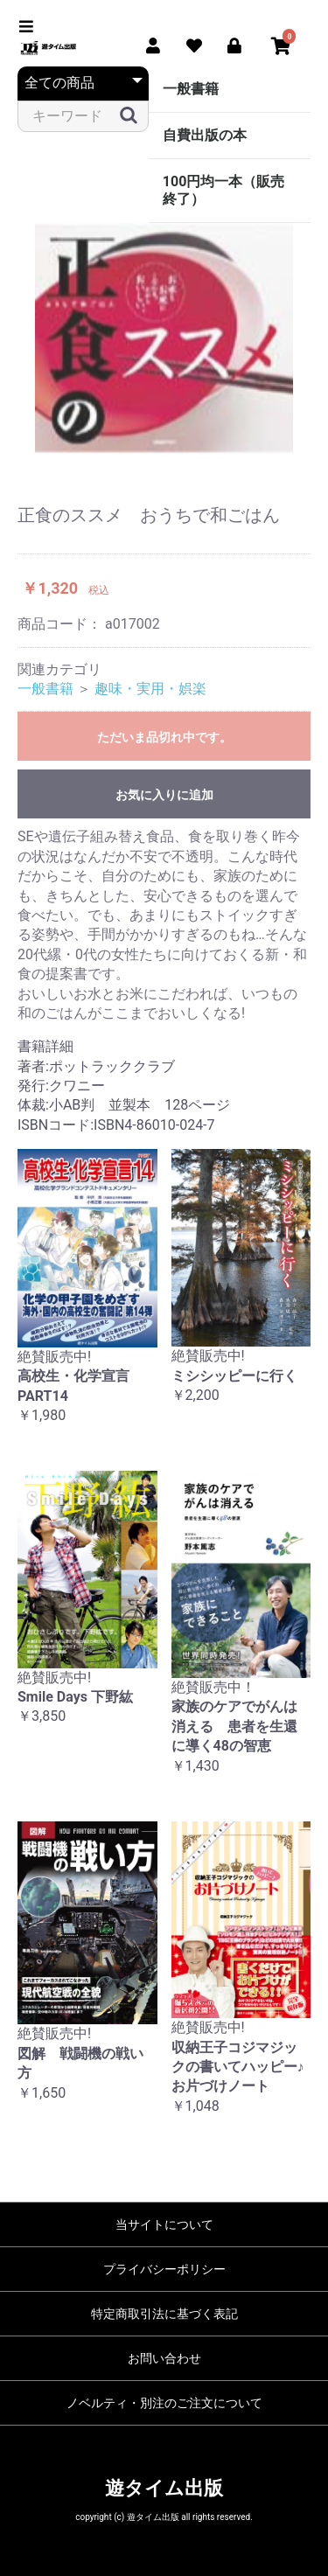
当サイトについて (164, 2224)
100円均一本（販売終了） (224, 190)
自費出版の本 (205, 135)
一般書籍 (191, 88)
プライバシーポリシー (164, 2269)
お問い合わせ (164, 2358)
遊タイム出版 (164, 2488)
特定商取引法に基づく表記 (164, 2314)
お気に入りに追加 (164, 795)
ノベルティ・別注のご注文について (164, 2403)
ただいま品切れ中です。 (164, 737)
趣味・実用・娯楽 (150, 688)
